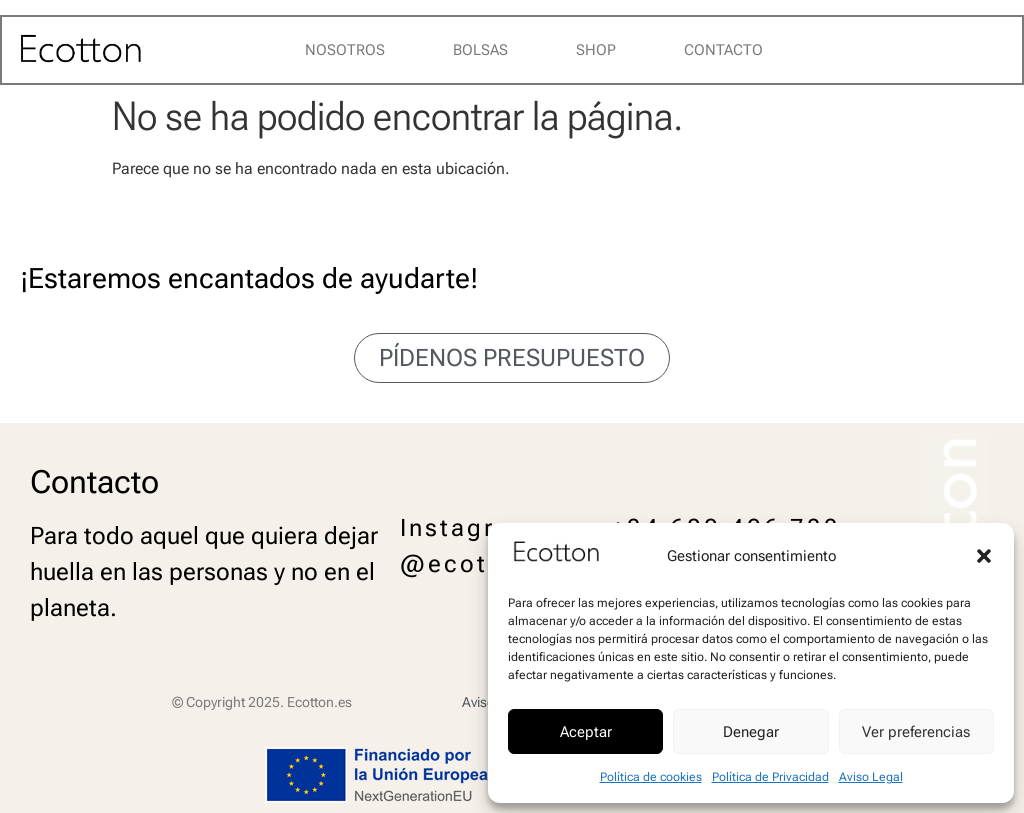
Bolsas (480, 50)
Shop (596, 50)
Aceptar (586, 732)
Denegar (751, 732)
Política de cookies (651, 777)
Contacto (723, 50)
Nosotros (345, 50)
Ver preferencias (916, 732)
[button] (984, 556)
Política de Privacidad (770, 777)
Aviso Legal (871, 777)
